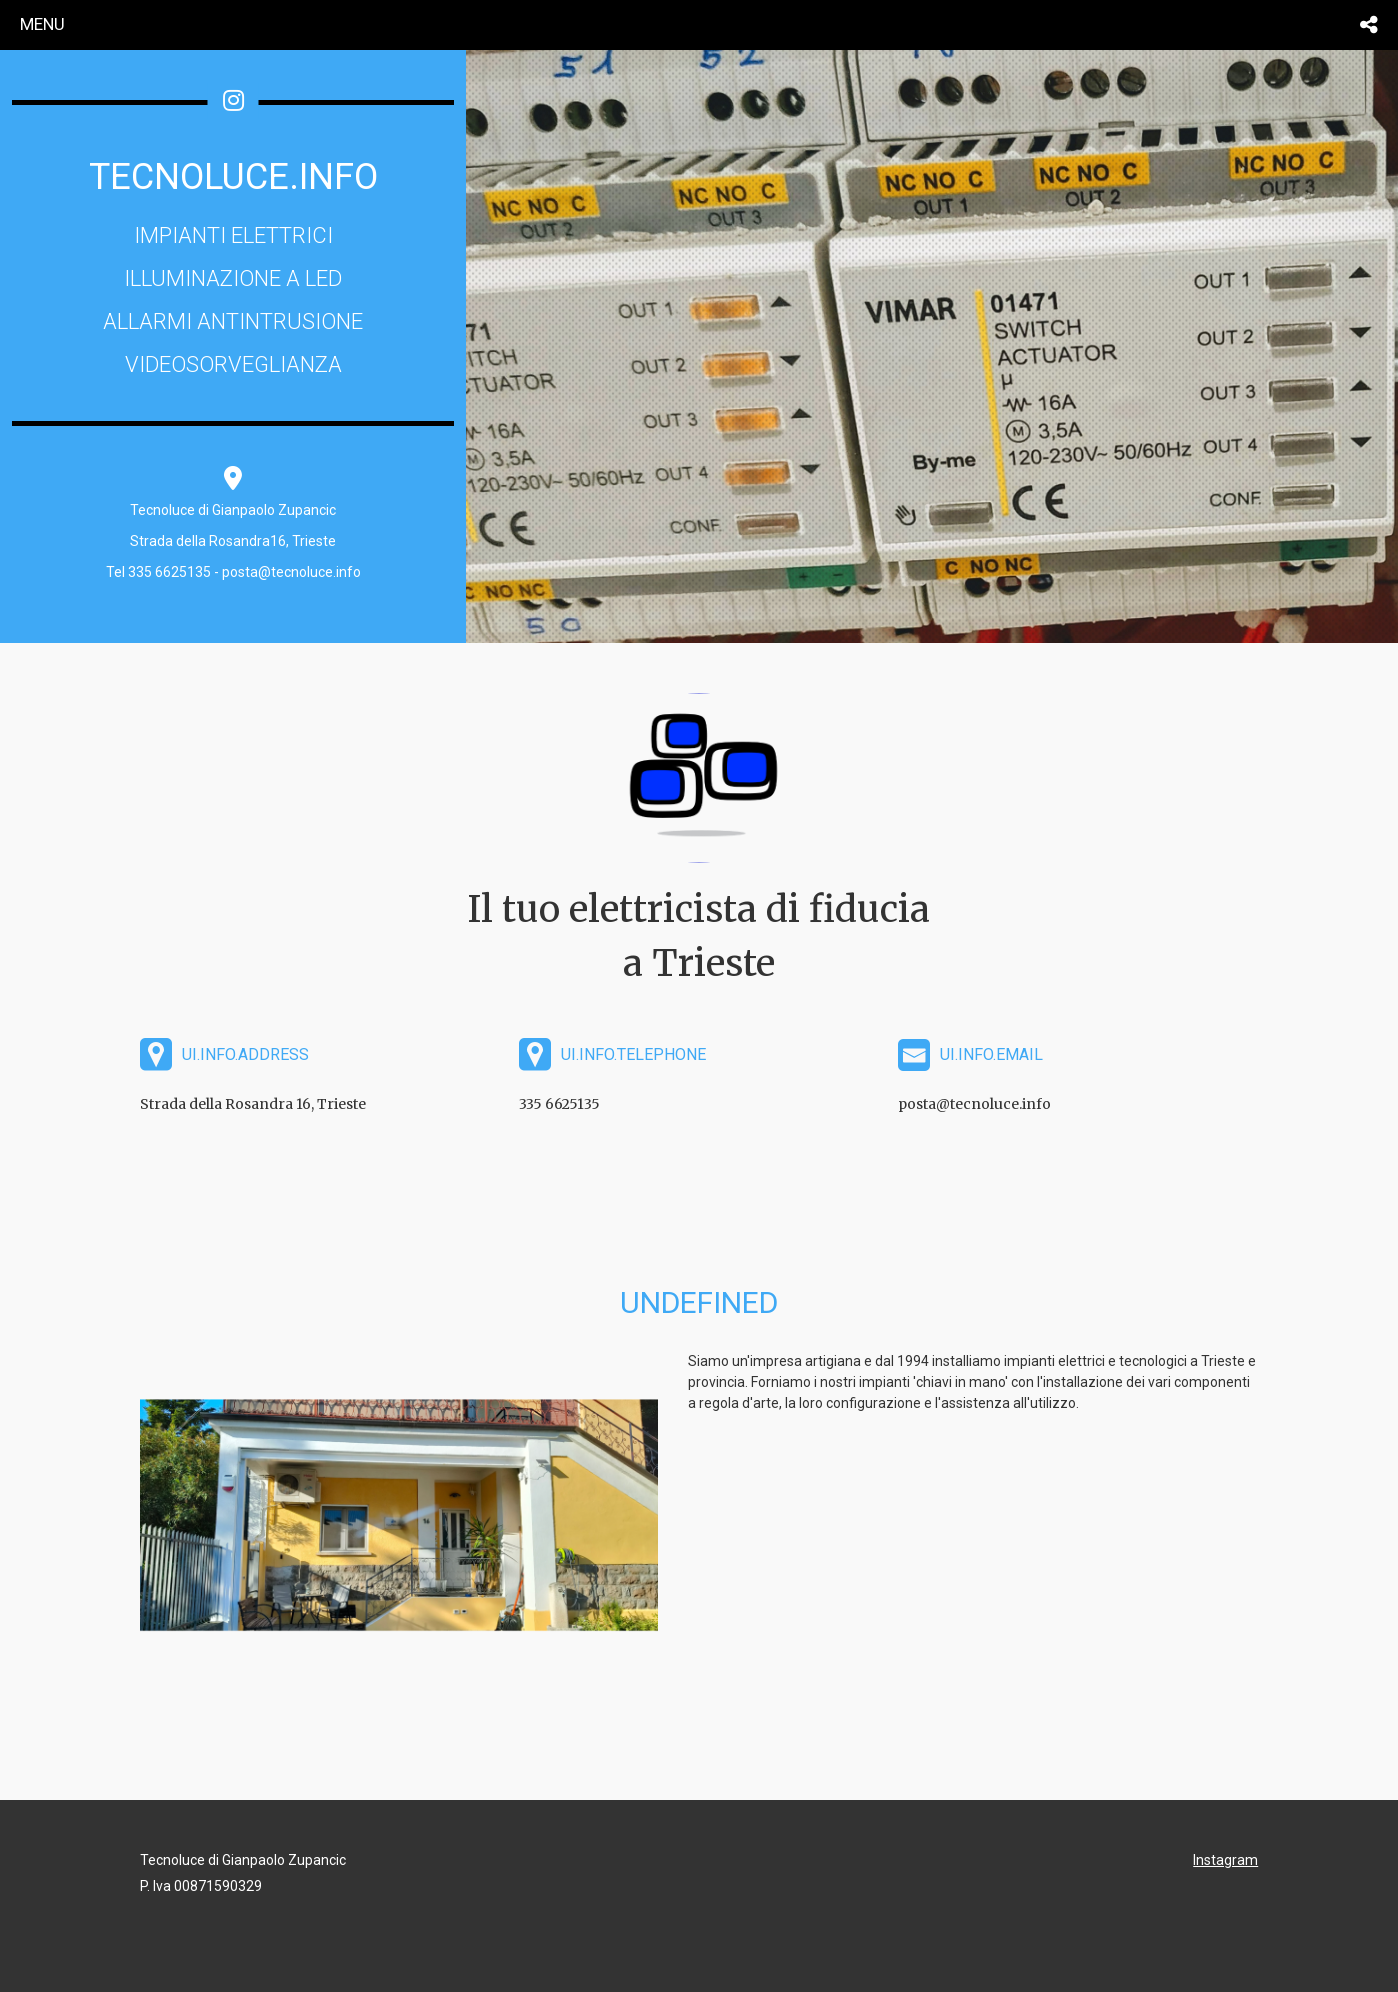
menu (42, 24)
